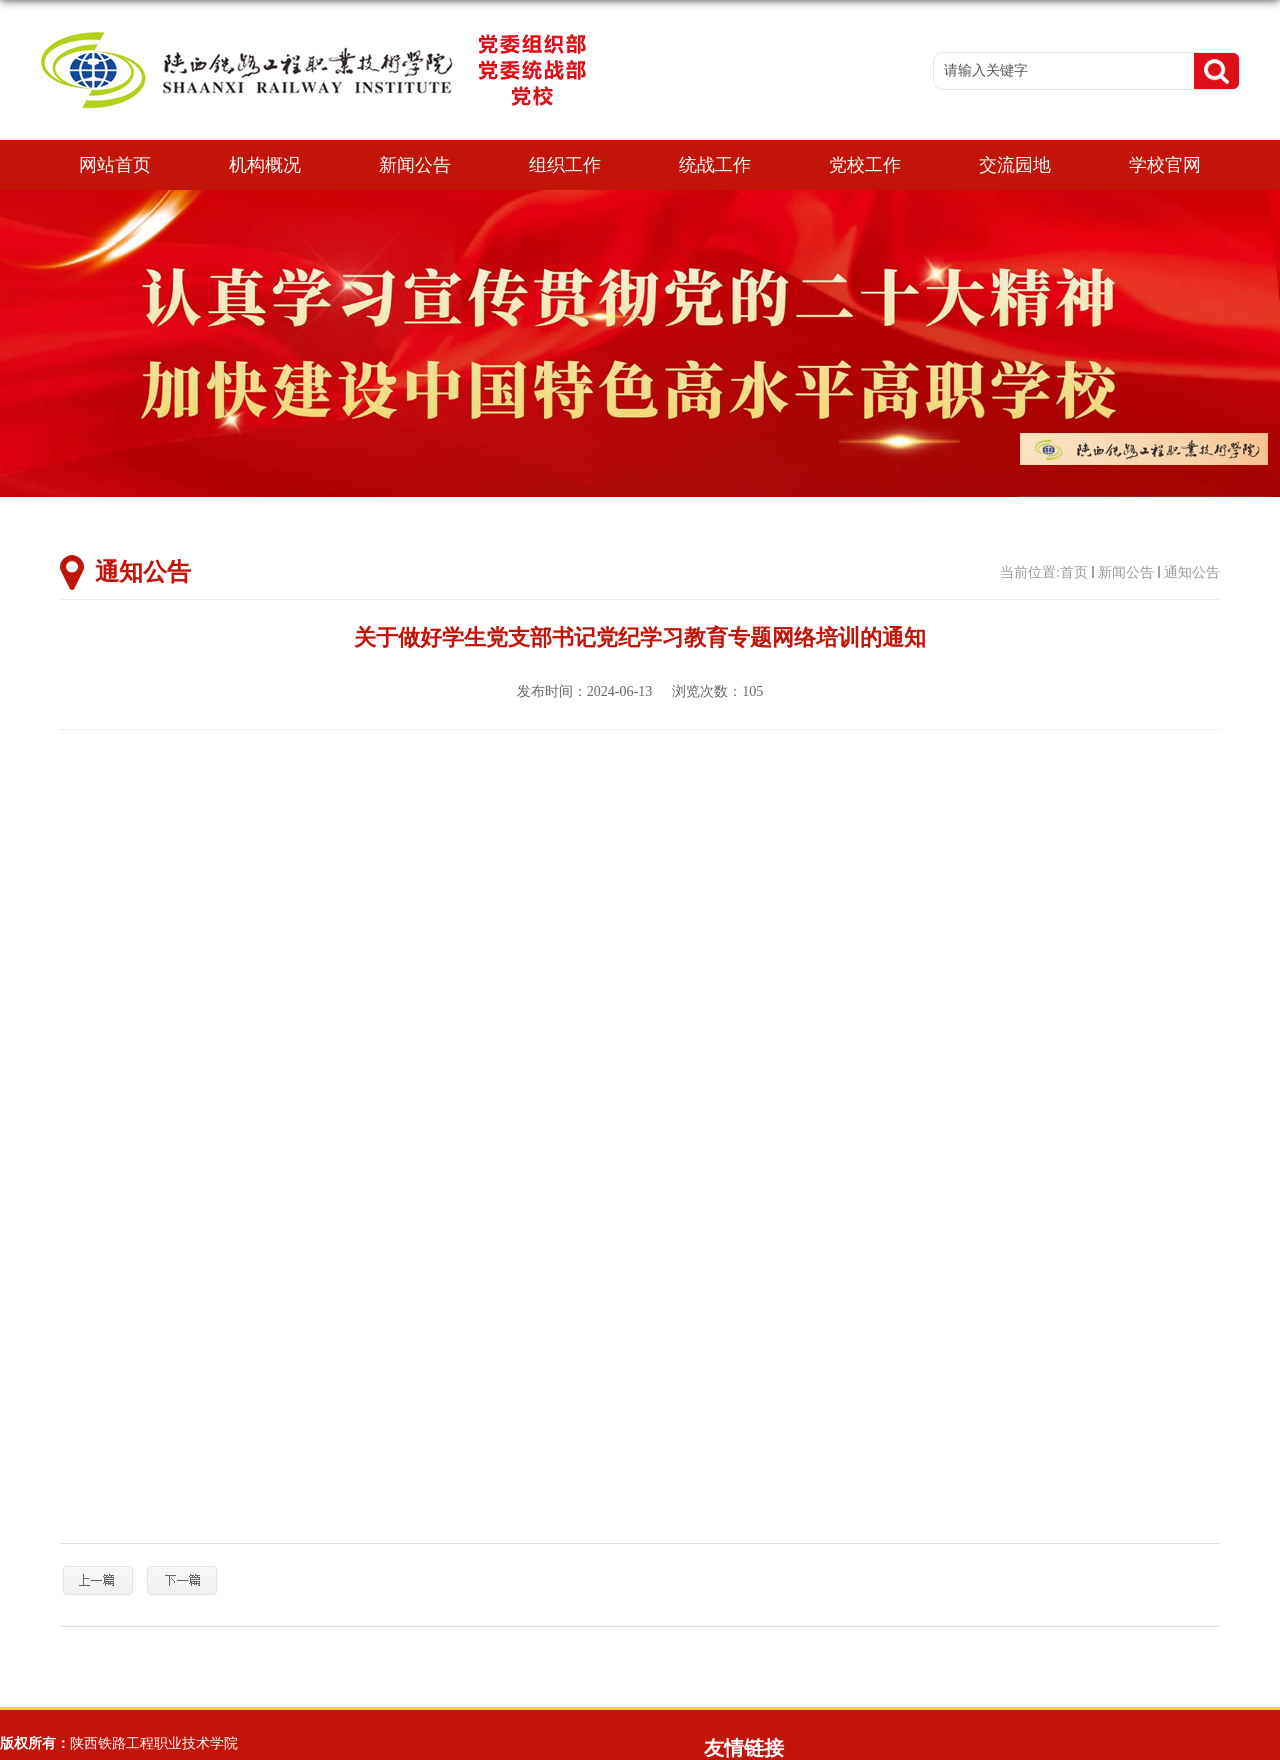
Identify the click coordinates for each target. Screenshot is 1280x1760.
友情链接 (744, 1748)
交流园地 (1015, 165)
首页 (1074, 572)
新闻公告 (415, 165)
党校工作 (865, 165)
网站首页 (115, 165)
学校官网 (1165, 165)
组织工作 (565, 165)
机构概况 (265, 165)
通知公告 (1192, 572)
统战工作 (715, 165)
